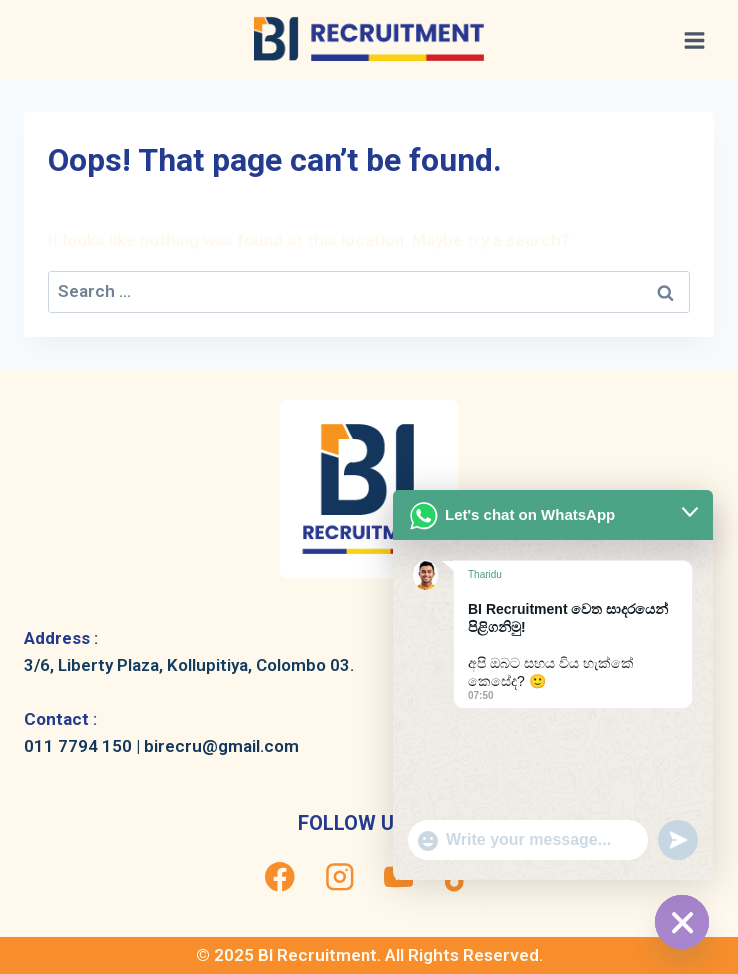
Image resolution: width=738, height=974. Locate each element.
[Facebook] (280, 877)
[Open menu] (694, 40)
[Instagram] (339, 877)
